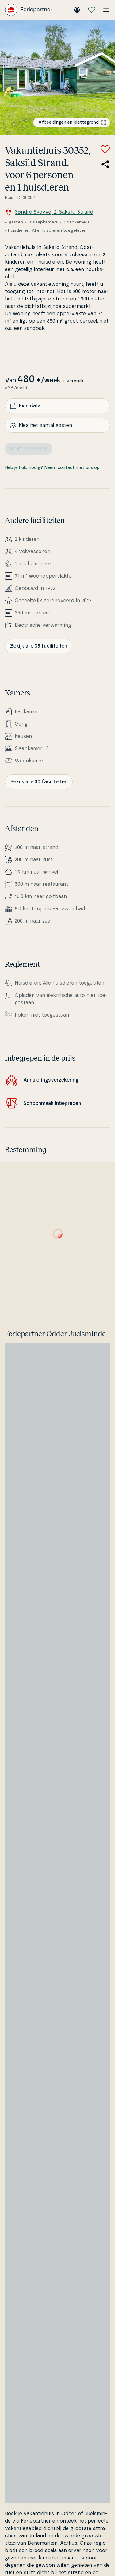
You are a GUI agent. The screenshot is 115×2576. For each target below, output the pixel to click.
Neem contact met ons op (72, 468)
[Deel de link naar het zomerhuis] (105, 164)
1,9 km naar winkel (36, 872)
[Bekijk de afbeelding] (57, 77)
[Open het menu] (106, 10)
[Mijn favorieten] (92, 10)
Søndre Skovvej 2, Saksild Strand (49, 212)
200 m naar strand (36, 847)
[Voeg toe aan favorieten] (105, 149)
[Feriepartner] (28, 10)
